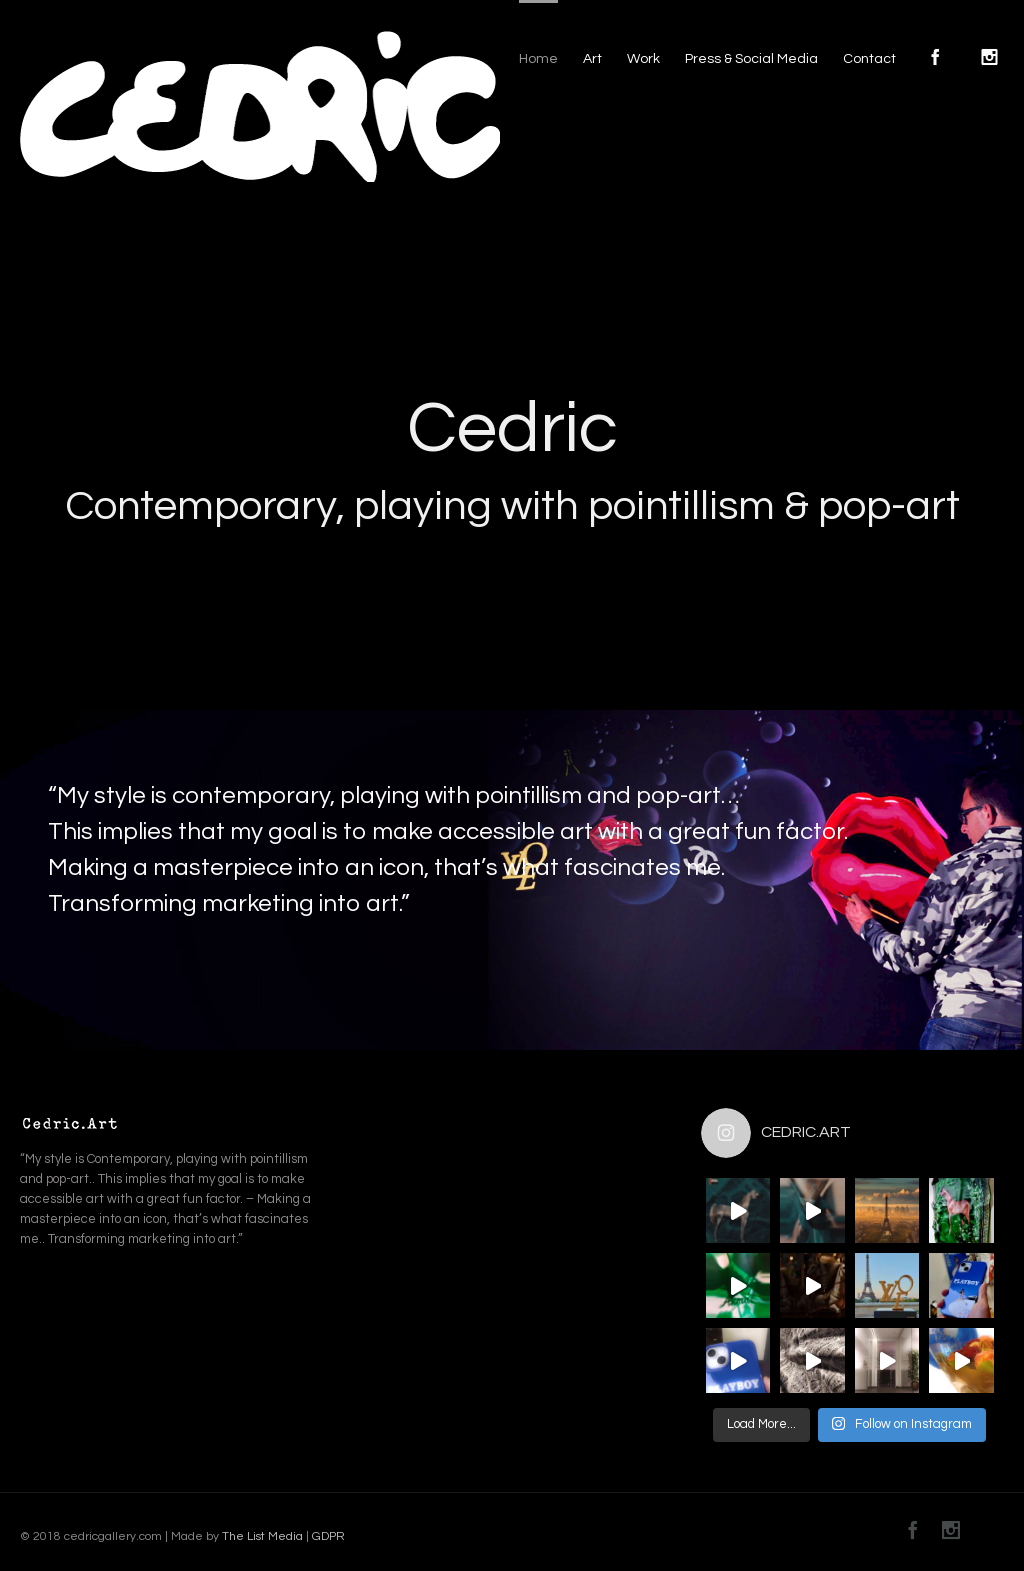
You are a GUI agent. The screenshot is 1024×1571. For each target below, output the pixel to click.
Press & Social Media (751, 59)
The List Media (262, 1536)
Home (538, 59)
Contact (869, 59)
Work (643, 59)
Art (592, 59)
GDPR (327, 1536)
